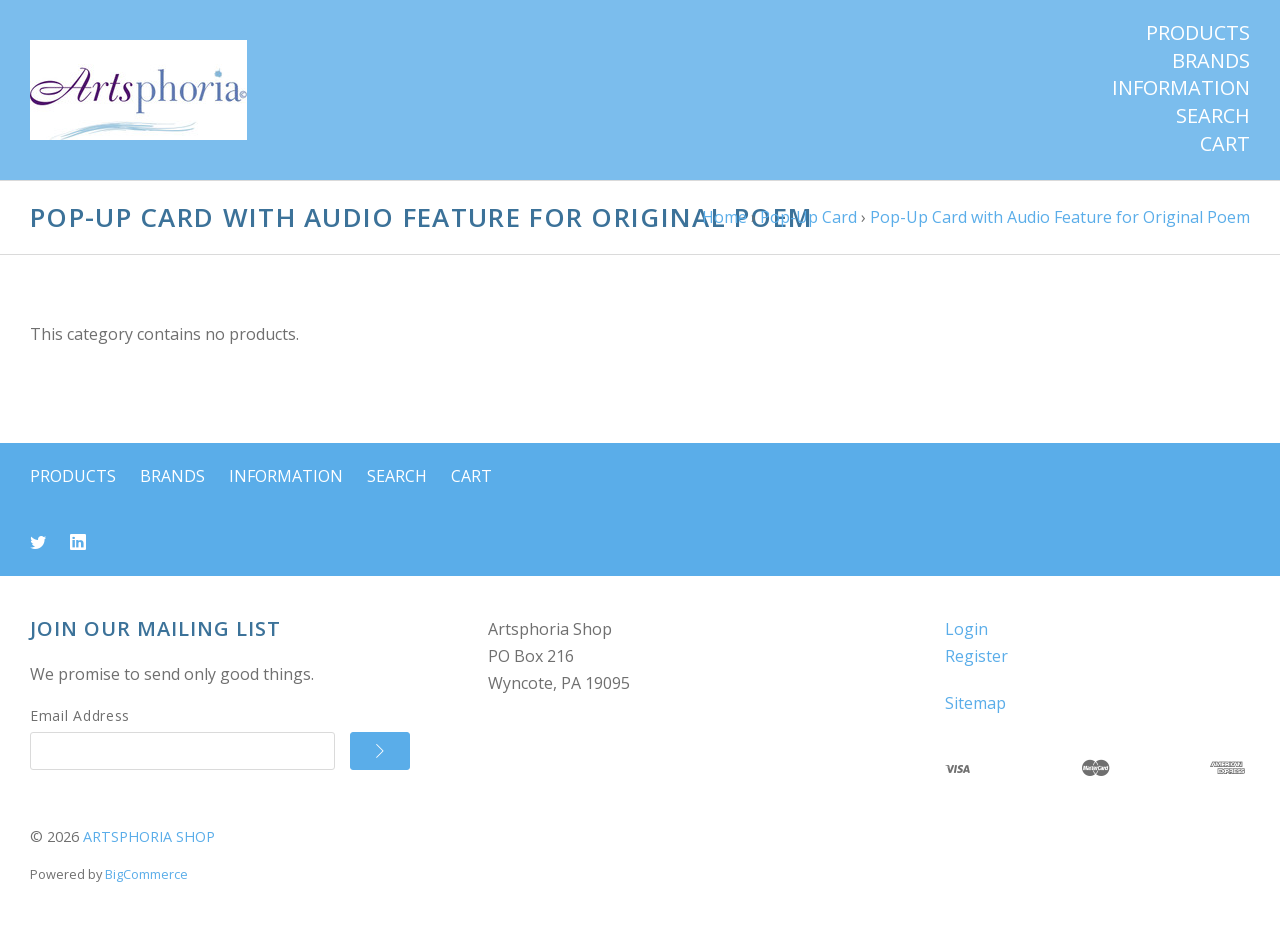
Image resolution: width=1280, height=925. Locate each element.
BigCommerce (146, 874)
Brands (1211, 61)
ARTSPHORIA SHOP (149, 836)
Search (1213, 116)
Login (966, 629)
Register (976, 656)
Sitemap (975, 703)
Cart (1225, 144)
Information (1181, 88)
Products (1198, 33)
